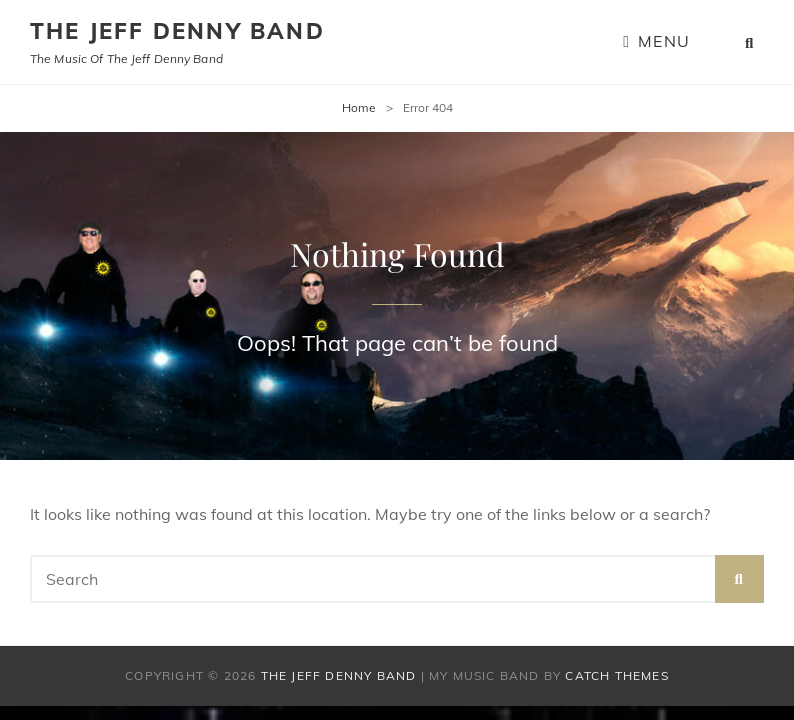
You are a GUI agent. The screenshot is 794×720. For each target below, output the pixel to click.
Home (359, 107)
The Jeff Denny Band (177, 31)
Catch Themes (616, 675)
